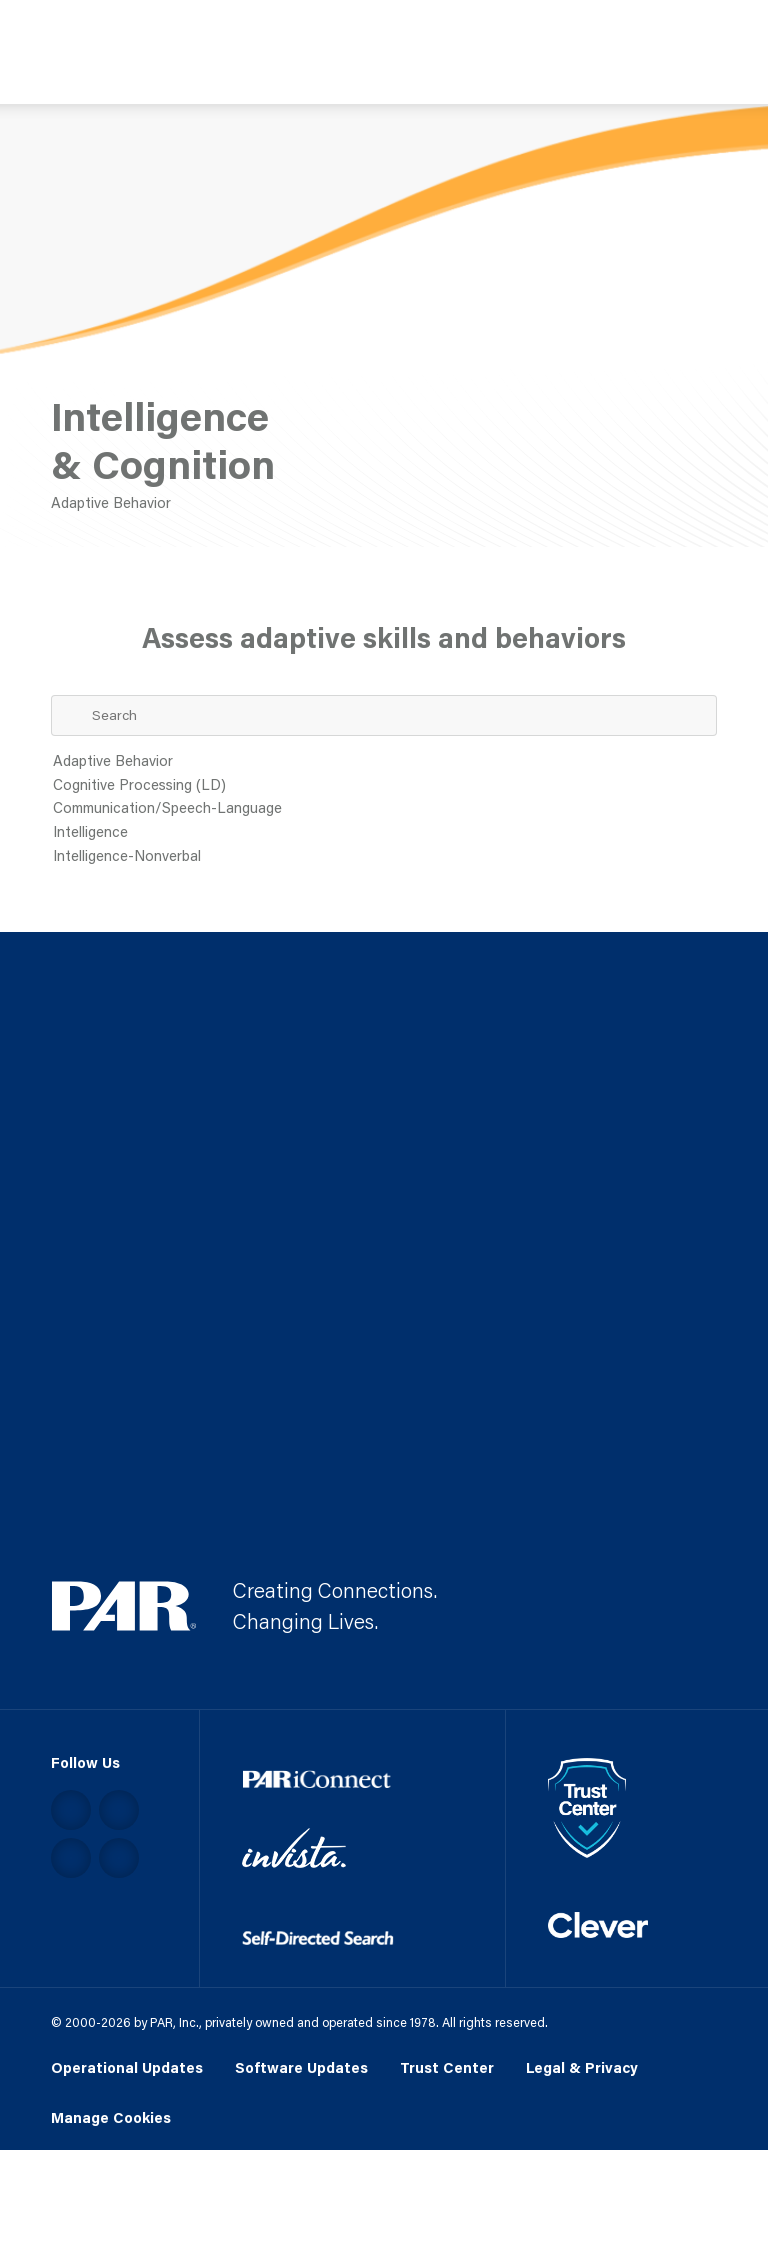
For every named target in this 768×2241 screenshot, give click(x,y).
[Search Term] (384, 715)
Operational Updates (127, 2067)
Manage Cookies (111, 2118)
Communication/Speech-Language (384, 809)
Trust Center (447, 2067)
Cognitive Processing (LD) (384, 786)
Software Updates (301, 2067)
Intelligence (384, 833)
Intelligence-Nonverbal (384, 857)
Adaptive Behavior (384, 762)
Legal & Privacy (582, 2067)
